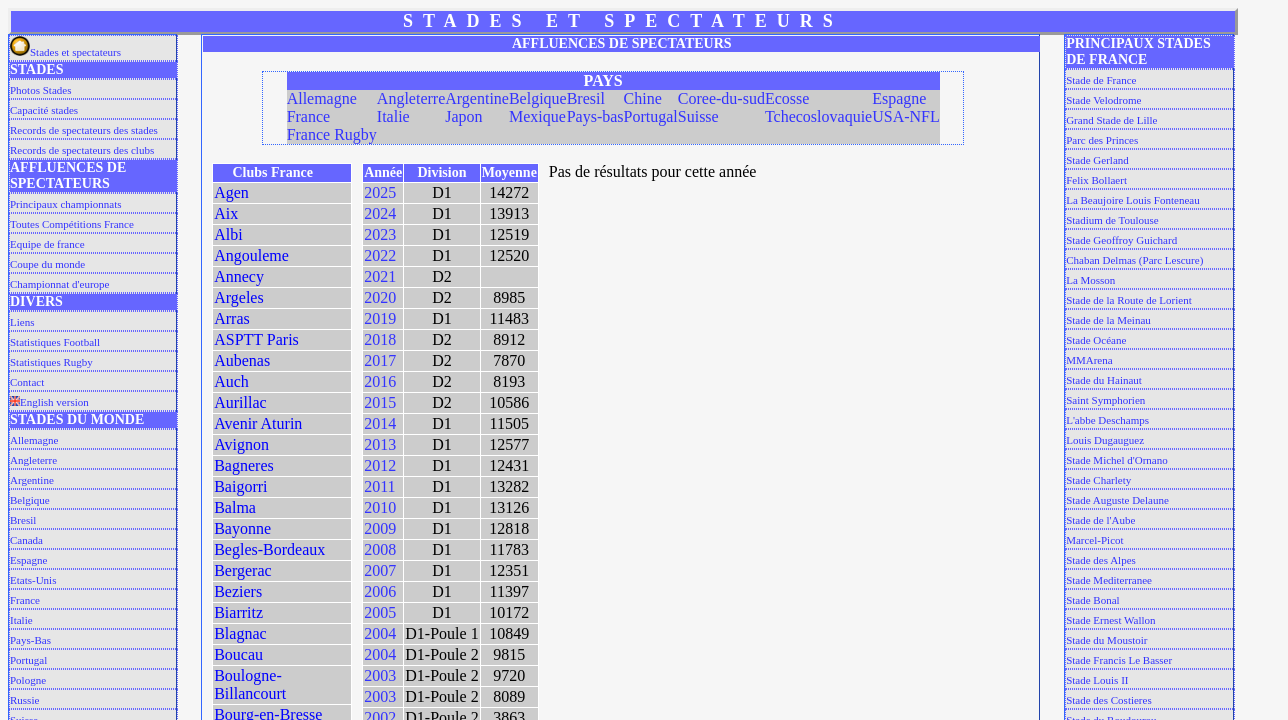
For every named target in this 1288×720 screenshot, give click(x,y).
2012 (380, 465)
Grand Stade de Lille (1111, 120)
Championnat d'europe (59, 284)
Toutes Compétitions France (72, 224)
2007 (380, 570)
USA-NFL (906, 116)
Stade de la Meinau (1108, 320)
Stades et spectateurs (65, 52)
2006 (380, 591)
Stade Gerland (1097, 160)
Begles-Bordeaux (269, 549)
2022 (380, 255)
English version (49, 402)
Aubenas (242, 360)
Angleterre (33, 460)
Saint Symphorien (1105, 400)
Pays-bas (595, 116)
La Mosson (1090, 280)
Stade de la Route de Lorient (1129, 300)
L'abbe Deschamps (1107, 420)
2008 (380, 549)
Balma (235, 507)
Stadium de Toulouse (1112, 220)
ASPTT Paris (256, 339)
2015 (380, 402)
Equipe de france (47, 244)
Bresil (23, 520)
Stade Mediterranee (1109, 580)
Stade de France (1101, 80)
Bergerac (242, 570)
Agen (231, 192)
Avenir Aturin (258, 423)
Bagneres (244, 465)
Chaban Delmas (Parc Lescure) (1134, 260)
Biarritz (238, 612)
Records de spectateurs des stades (84, 130)
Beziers (238, 591)
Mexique (537, 116)
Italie (21, 620)
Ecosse (787, 98)
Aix (226, 213)
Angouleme (251, 255)
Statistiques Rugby (51, 362)
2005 (380, 612)
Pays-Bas (30, 640)
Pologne (28, 680)
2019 (380, 318)
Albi (228, 234)
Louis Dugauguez (1105, 440)
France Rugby (332, 134)
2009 (380, 528)
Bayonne (242, 528)
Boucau (238, 654)
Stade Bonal (1092, 600)
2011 (379, 486)
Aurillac (240, 402)
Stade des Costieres (1109, 700)
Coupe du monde (47, 264)
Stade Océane (1096, 340)
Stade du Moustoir (1106, 640)
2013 (380, 444)
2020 (380, 297)
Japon (463, 116)
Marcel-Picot (1094, 540)
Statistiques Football (55, 342)
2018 (380, 339)
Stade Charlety (1098, 480)
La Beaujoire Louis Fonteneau (1133, 200)
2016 (380, 381)
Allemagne (34, 440)
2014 (380, 423)
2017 (380, 360)
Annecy (239, 276)
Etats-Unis (33, 580)
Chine (643, 98)
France (25, 600)
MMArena (1089, 360)
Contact (27, 382)
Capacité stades (44, 110)
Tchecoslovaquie (818, 116)
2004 (380, 633)
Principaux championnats (66, 204)
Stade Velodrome (1103, 100)
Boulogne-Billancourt (250, 684)
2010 (380, 507)
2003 (380, 675)
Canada (26, 540)
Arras (232, 318)
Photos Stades (40, 90)
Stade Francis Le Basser (1119, 660)
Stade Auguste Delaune (1117, 500)
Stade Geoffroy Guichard (1121, 240)
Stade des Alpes (1101, 560)
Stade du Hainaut (1104, 380)
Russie (24, 700)
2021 (380, 276)
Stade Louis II (1097, 680)
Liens (22, 322)
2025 (380, 192)
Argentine (32, 480)
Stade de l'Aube (1100, 520)
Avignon (241, 444)
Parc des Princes (1102, 140)
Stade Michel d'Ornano (1117, 460)
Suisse (698, 116)
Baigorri (240, 486)
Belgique (30, 500)
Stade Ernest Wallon (1110, 620)
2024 (380, 213)
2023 (380, 234)
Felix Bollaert (1096, 180)
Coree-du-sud (721, 98)
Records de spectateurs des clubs (82, 150)
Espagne (28, 560)
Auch (231, 381)
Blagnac (240, 633)
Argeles (238, 297)
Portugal (28, 660)
